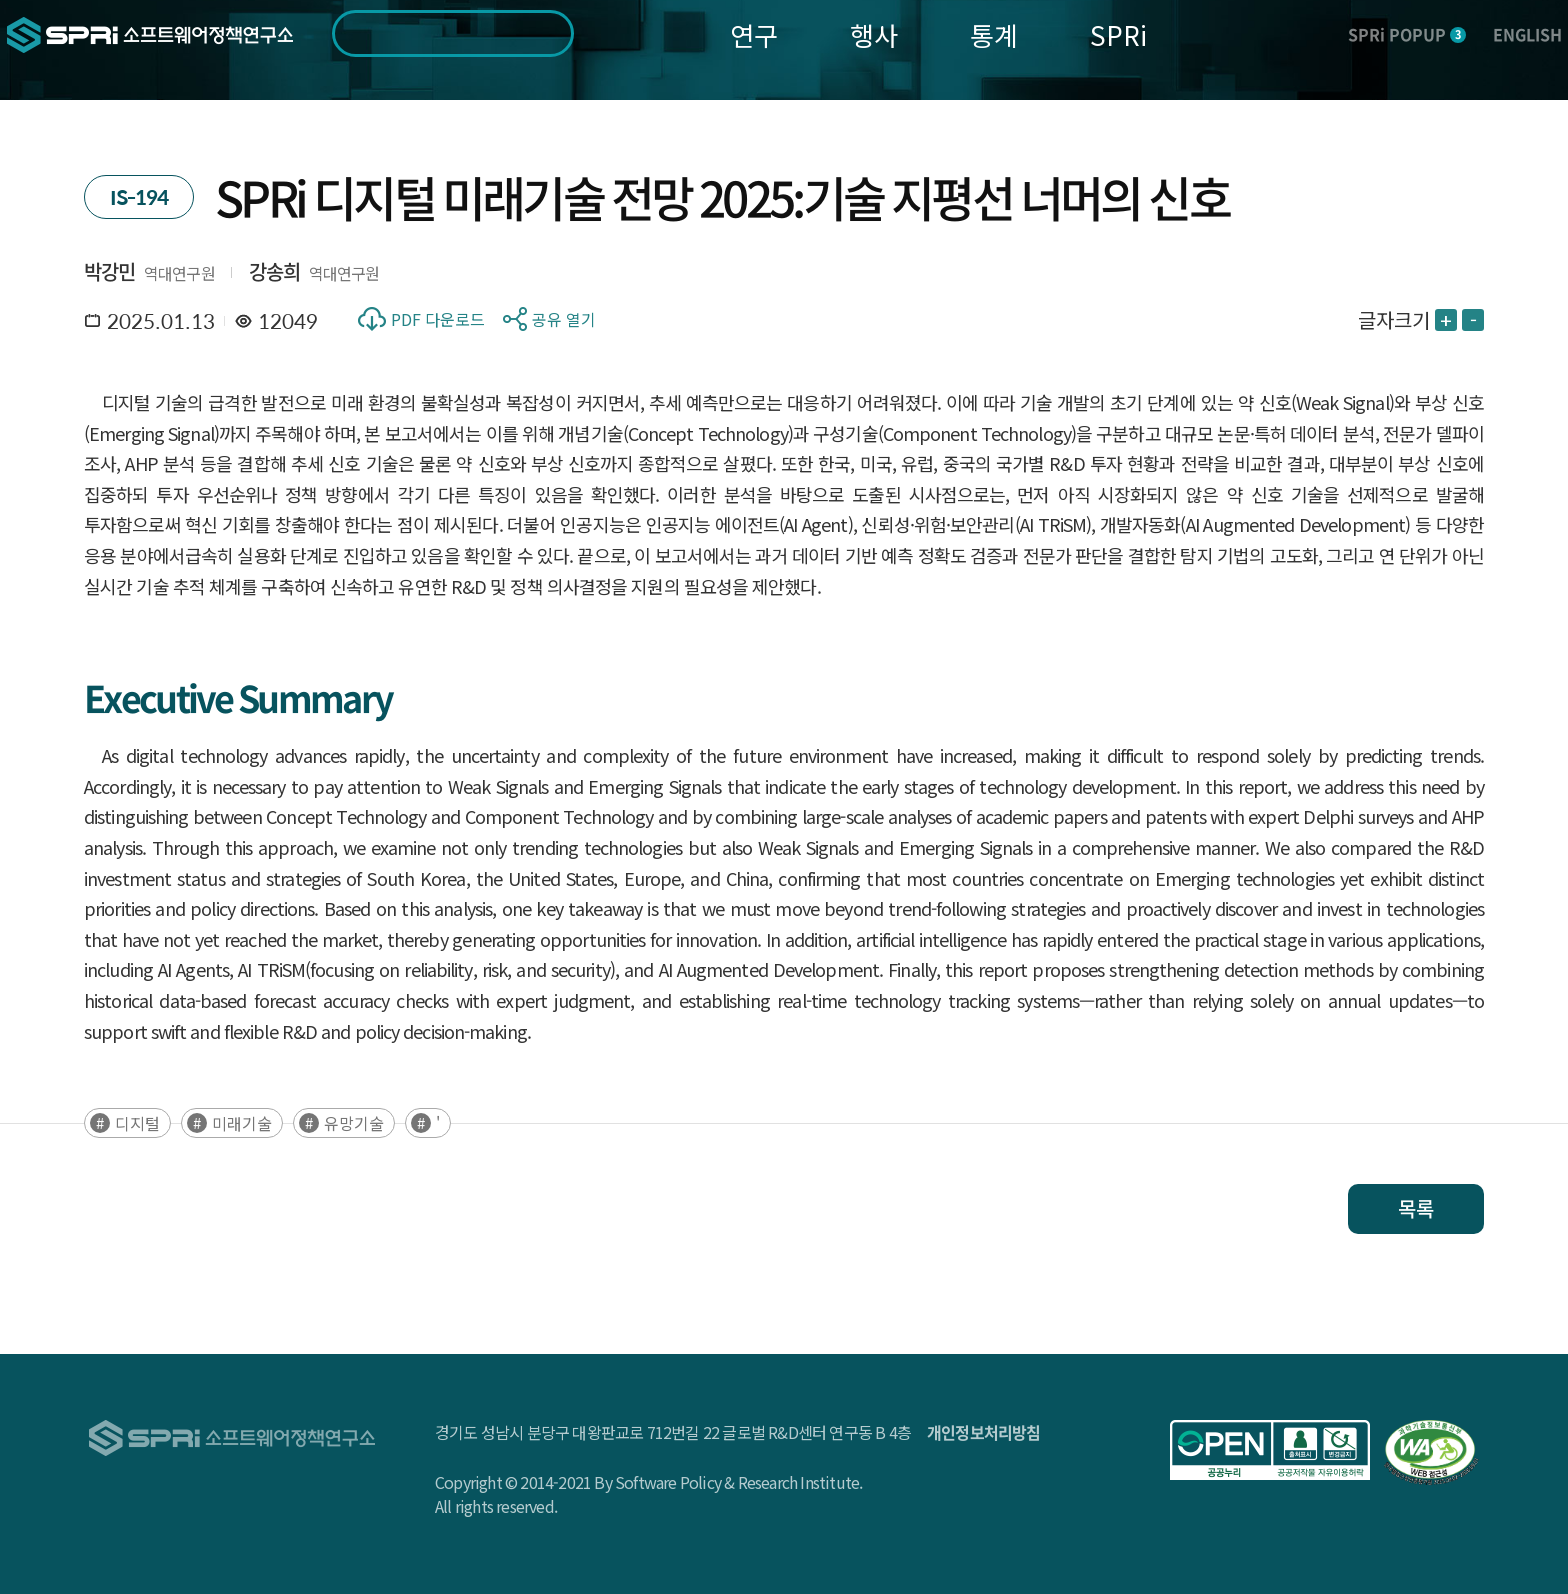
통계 (994, 34)
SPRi (1118, 34)
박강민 (110, 271)
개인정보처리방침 (984, 1432)
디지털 (137, 1123)
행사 (874, 34)
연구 (754, 34)
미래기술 (242, 1123)
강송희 (275, 271)
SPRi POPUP (1407, 34)
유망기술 (354, 1123)
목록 (1416, 1208)
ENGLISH (1527, 34)
